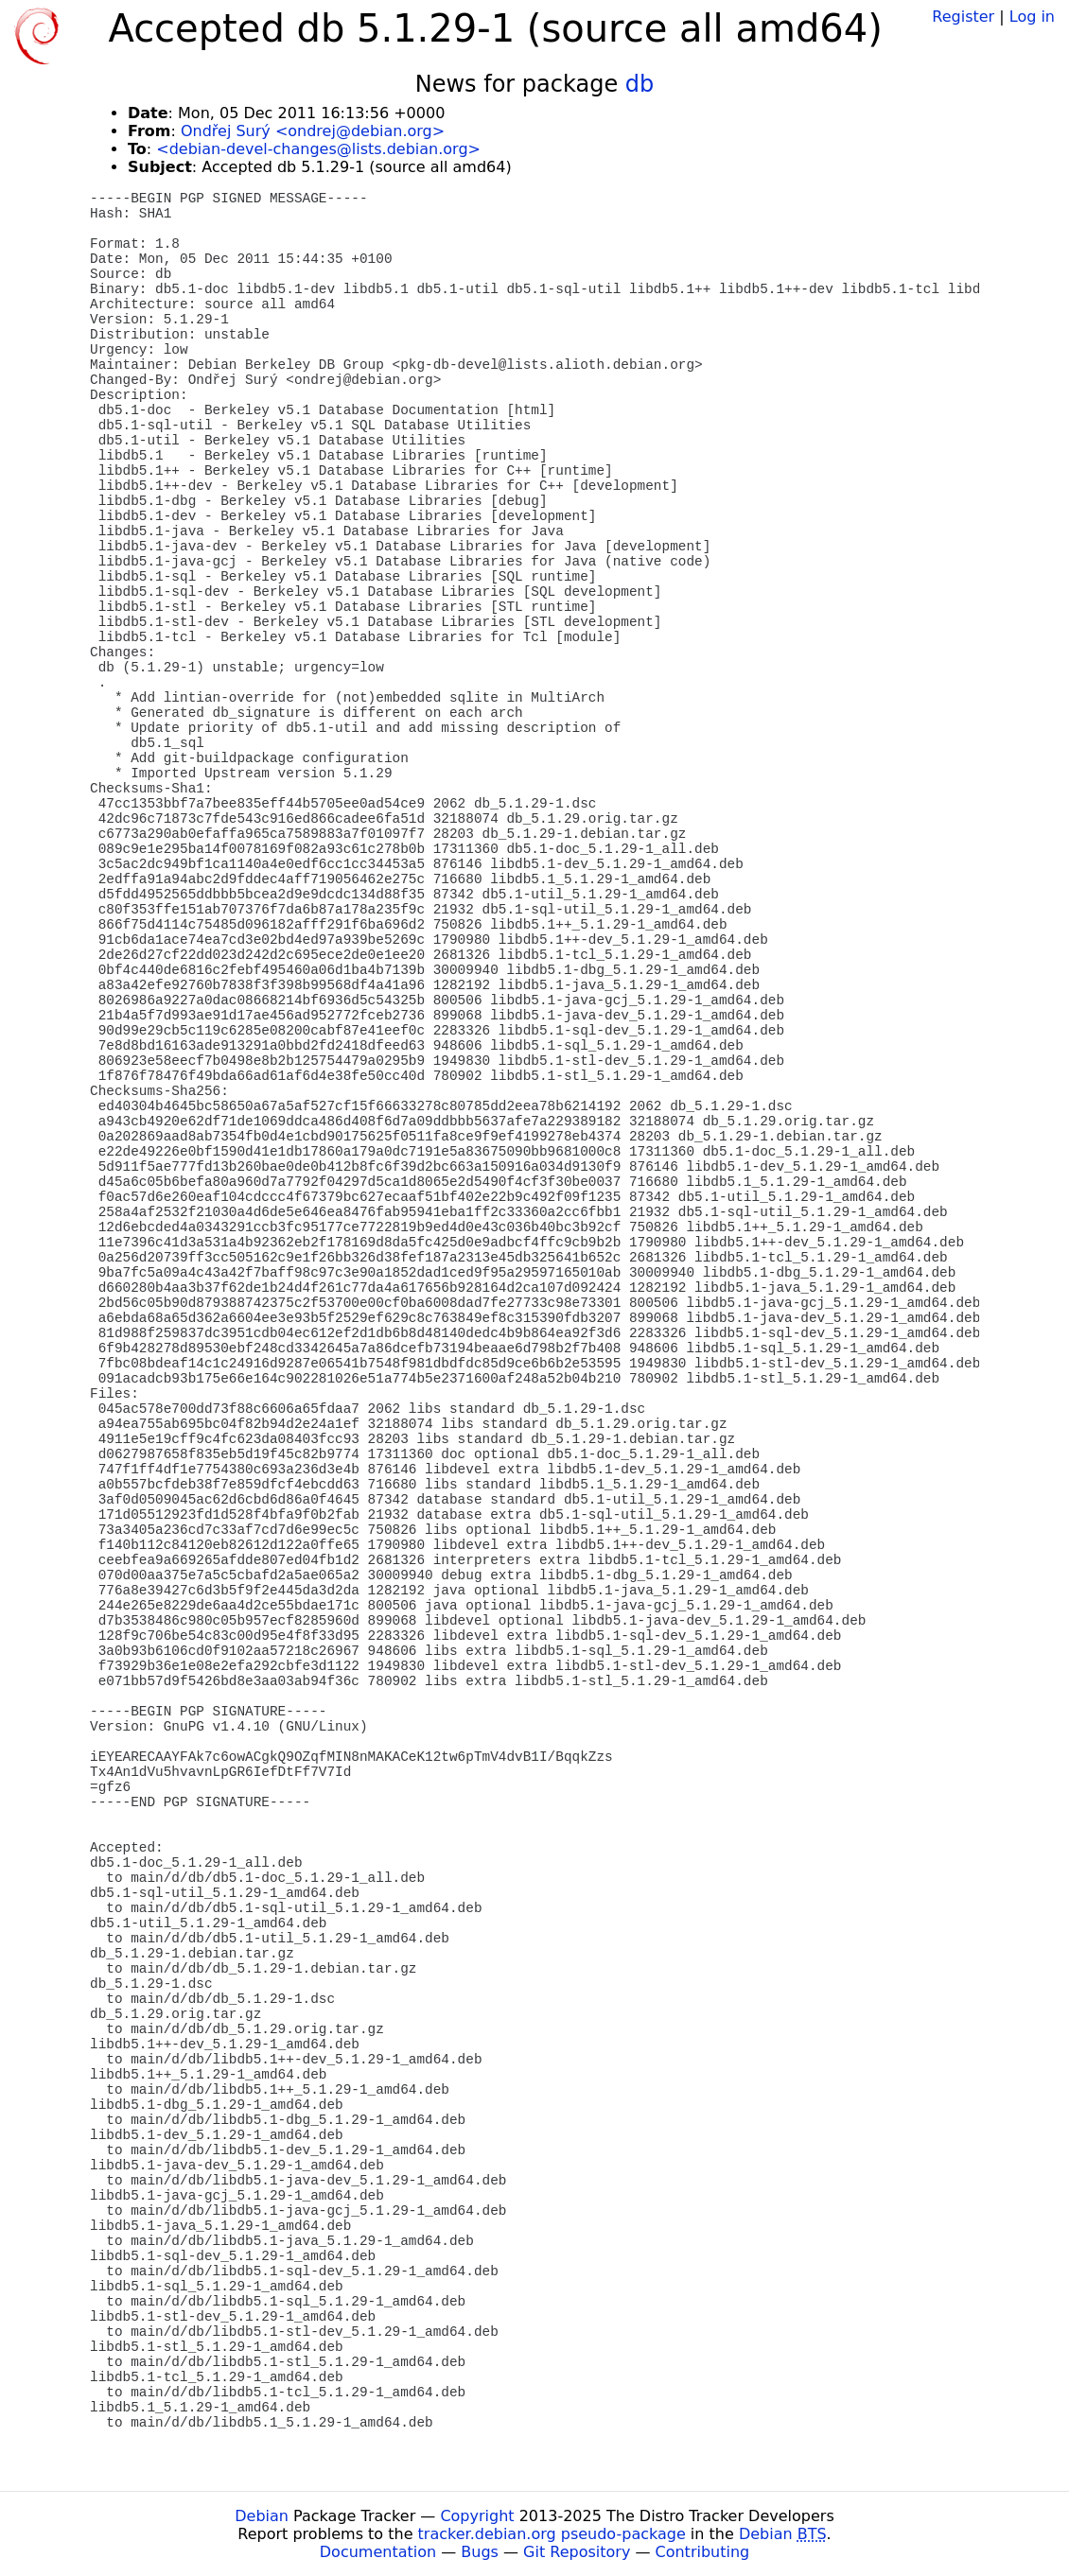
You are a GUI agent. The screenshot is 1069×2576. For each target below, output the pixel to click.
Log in (1032, 17)
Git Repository (576, 2552)
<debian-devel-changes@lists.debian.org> (318, 149)
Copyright (477, 2516)
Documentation (378, 2552)
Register (963, 17)
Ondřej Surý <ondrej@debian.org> (313, 131)
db (639, 84)
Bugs (480, 2552)
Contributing (703, 2552)
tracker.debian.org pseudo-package (552, 2534)
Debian (262, 2516)
